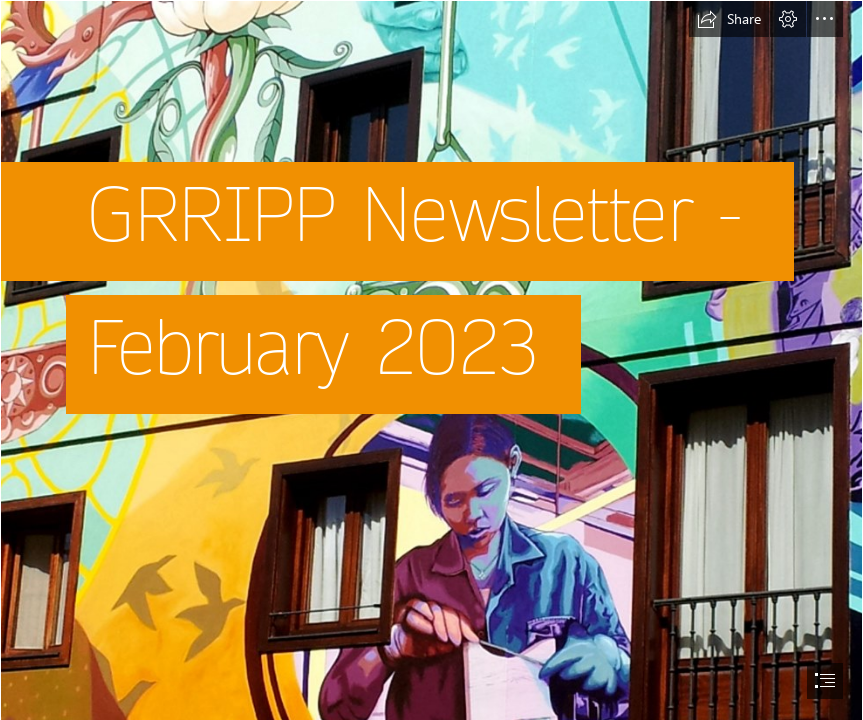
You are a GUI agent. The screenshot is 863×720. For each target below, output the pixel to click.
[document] (431, 360)
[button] (729, 19)
